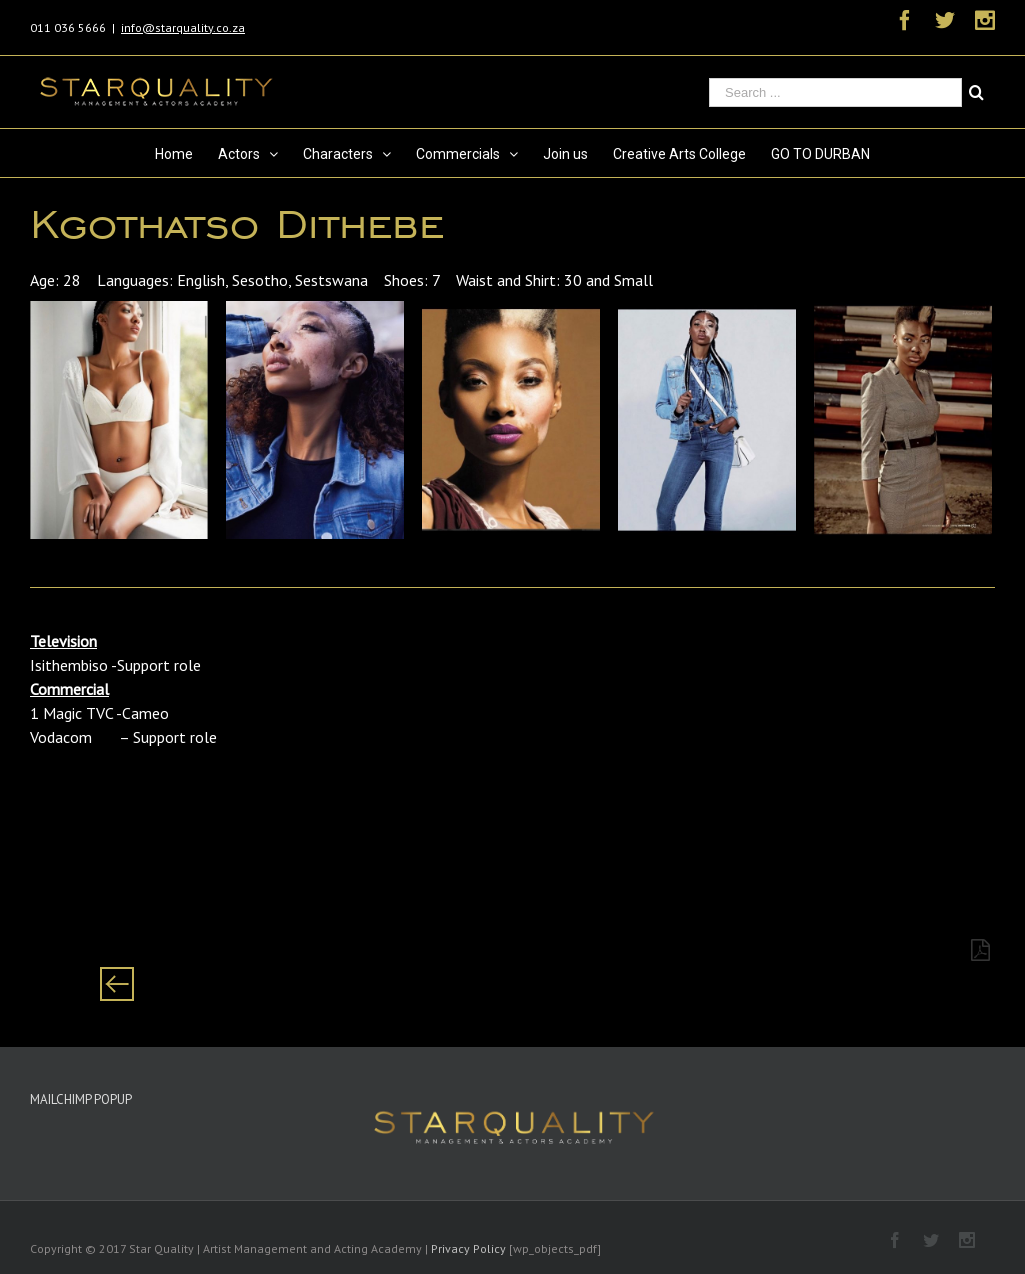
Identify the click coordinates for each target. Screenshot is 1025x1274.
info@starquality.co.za (183, 27)
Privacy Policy (468, 1248)
